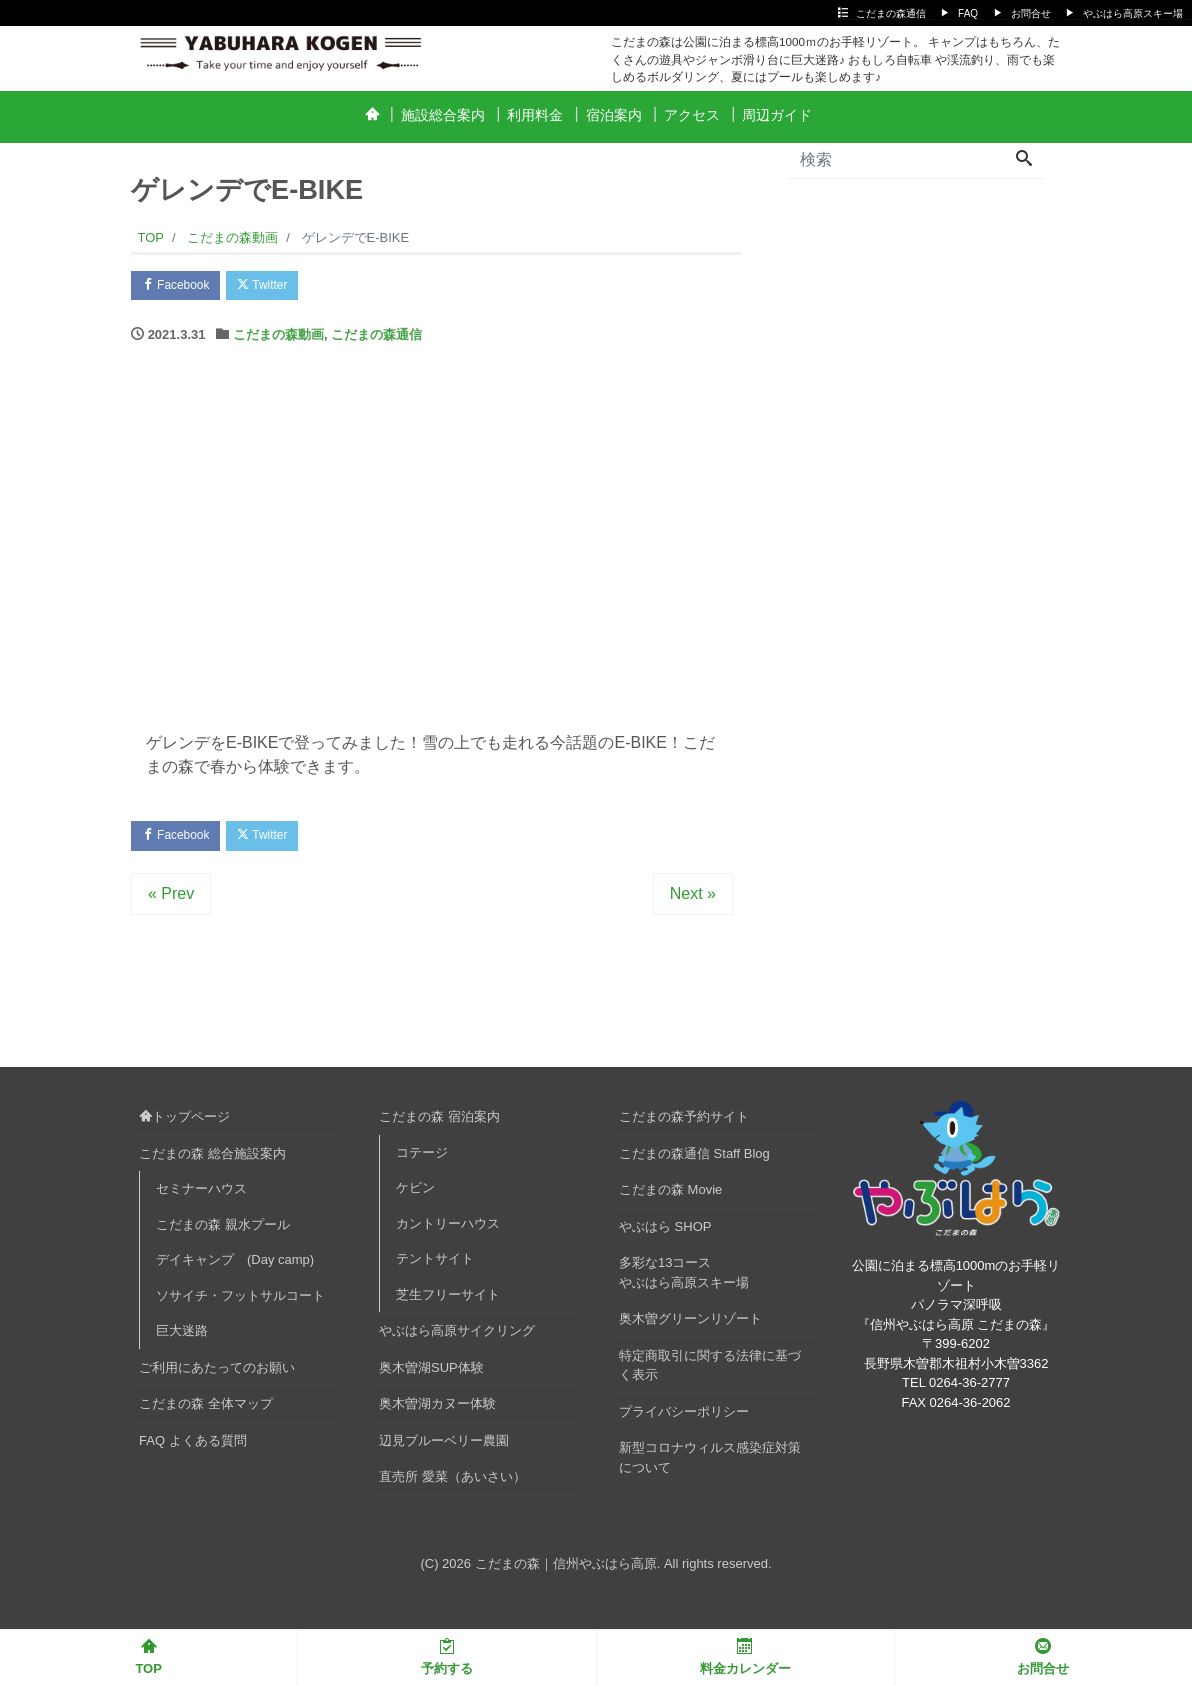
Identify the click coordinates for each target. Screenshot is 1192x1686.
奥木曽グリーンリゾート (690, 1325)
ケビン (415, 1194)
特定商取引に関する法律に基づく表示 (710, 1371)
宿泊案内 (614, 115)
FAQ (968, 13)
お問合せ (1031, 13)
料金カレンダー (745, 1657)
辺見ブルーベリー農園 (444, 1446)
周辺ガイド (777, 115)
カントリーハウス (448, 1229)
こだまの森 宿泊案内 (439, 1123)
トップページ (184, 1123)
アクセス (692, 115)
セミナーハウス (201, 1195)
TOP (148, 1657)
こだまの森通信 (891, 13)
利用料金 (535, 115)
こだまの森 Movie (670, 1196)
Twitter (277, 286)
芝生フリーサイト (448, 1300)
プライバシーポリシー (684, 1417)
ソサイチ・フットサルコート (240, 1301)
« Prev (171, 900)
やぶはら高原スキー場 (1133, 13)
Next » (693, 900)
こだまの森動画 (278, 338)
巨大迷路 (182, 1337)
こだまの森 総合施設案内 (212, 1159)
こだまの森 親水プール (223, 1230)
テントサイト (435, 1265)
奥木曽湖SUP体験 (431, 1373)
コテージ (422, 1158)
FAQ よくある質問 (193, 1446)
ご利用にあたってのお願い (217, 1373)
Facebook (181, 286)
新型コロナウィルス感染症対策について (710, 1464)
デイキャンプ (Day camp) (235, 1266)
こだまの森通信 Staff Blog (694, 1159)
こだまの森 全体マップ (206, 1410)
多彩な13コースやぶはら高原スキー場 (684, 1279)
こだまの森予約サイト (684, 1123)
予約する (447, 1657)
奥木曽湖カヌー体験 (437, 1410)
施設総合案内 (443, 115)
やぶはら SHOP (665, 1232)
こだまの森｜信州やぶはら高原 (566, 1569)
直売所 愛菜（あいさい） (452, 1483)
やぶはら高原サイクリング (457, 1337)
